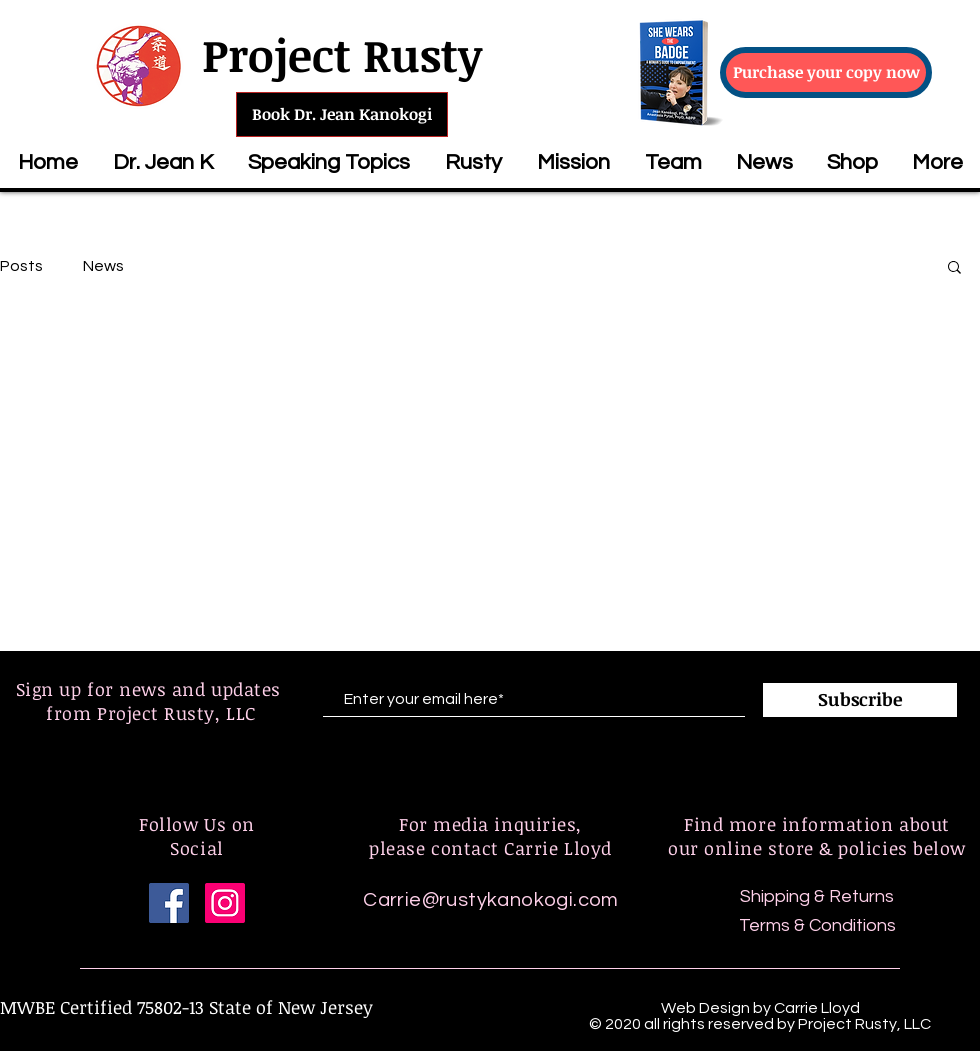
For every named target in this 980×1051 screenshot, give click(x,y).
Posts (21, 266)
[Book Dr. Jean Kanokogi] (342, 114)
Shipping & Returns (817, 896)
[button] (328, 162)
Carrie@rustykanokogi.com (491, 900)
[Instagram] (225, 903)
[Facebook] (169, 903)
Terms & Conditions (817, 925)
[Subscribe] (860, 700)
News (103, 266)
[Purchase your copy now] (826, 72)
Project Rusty (342, 54)
